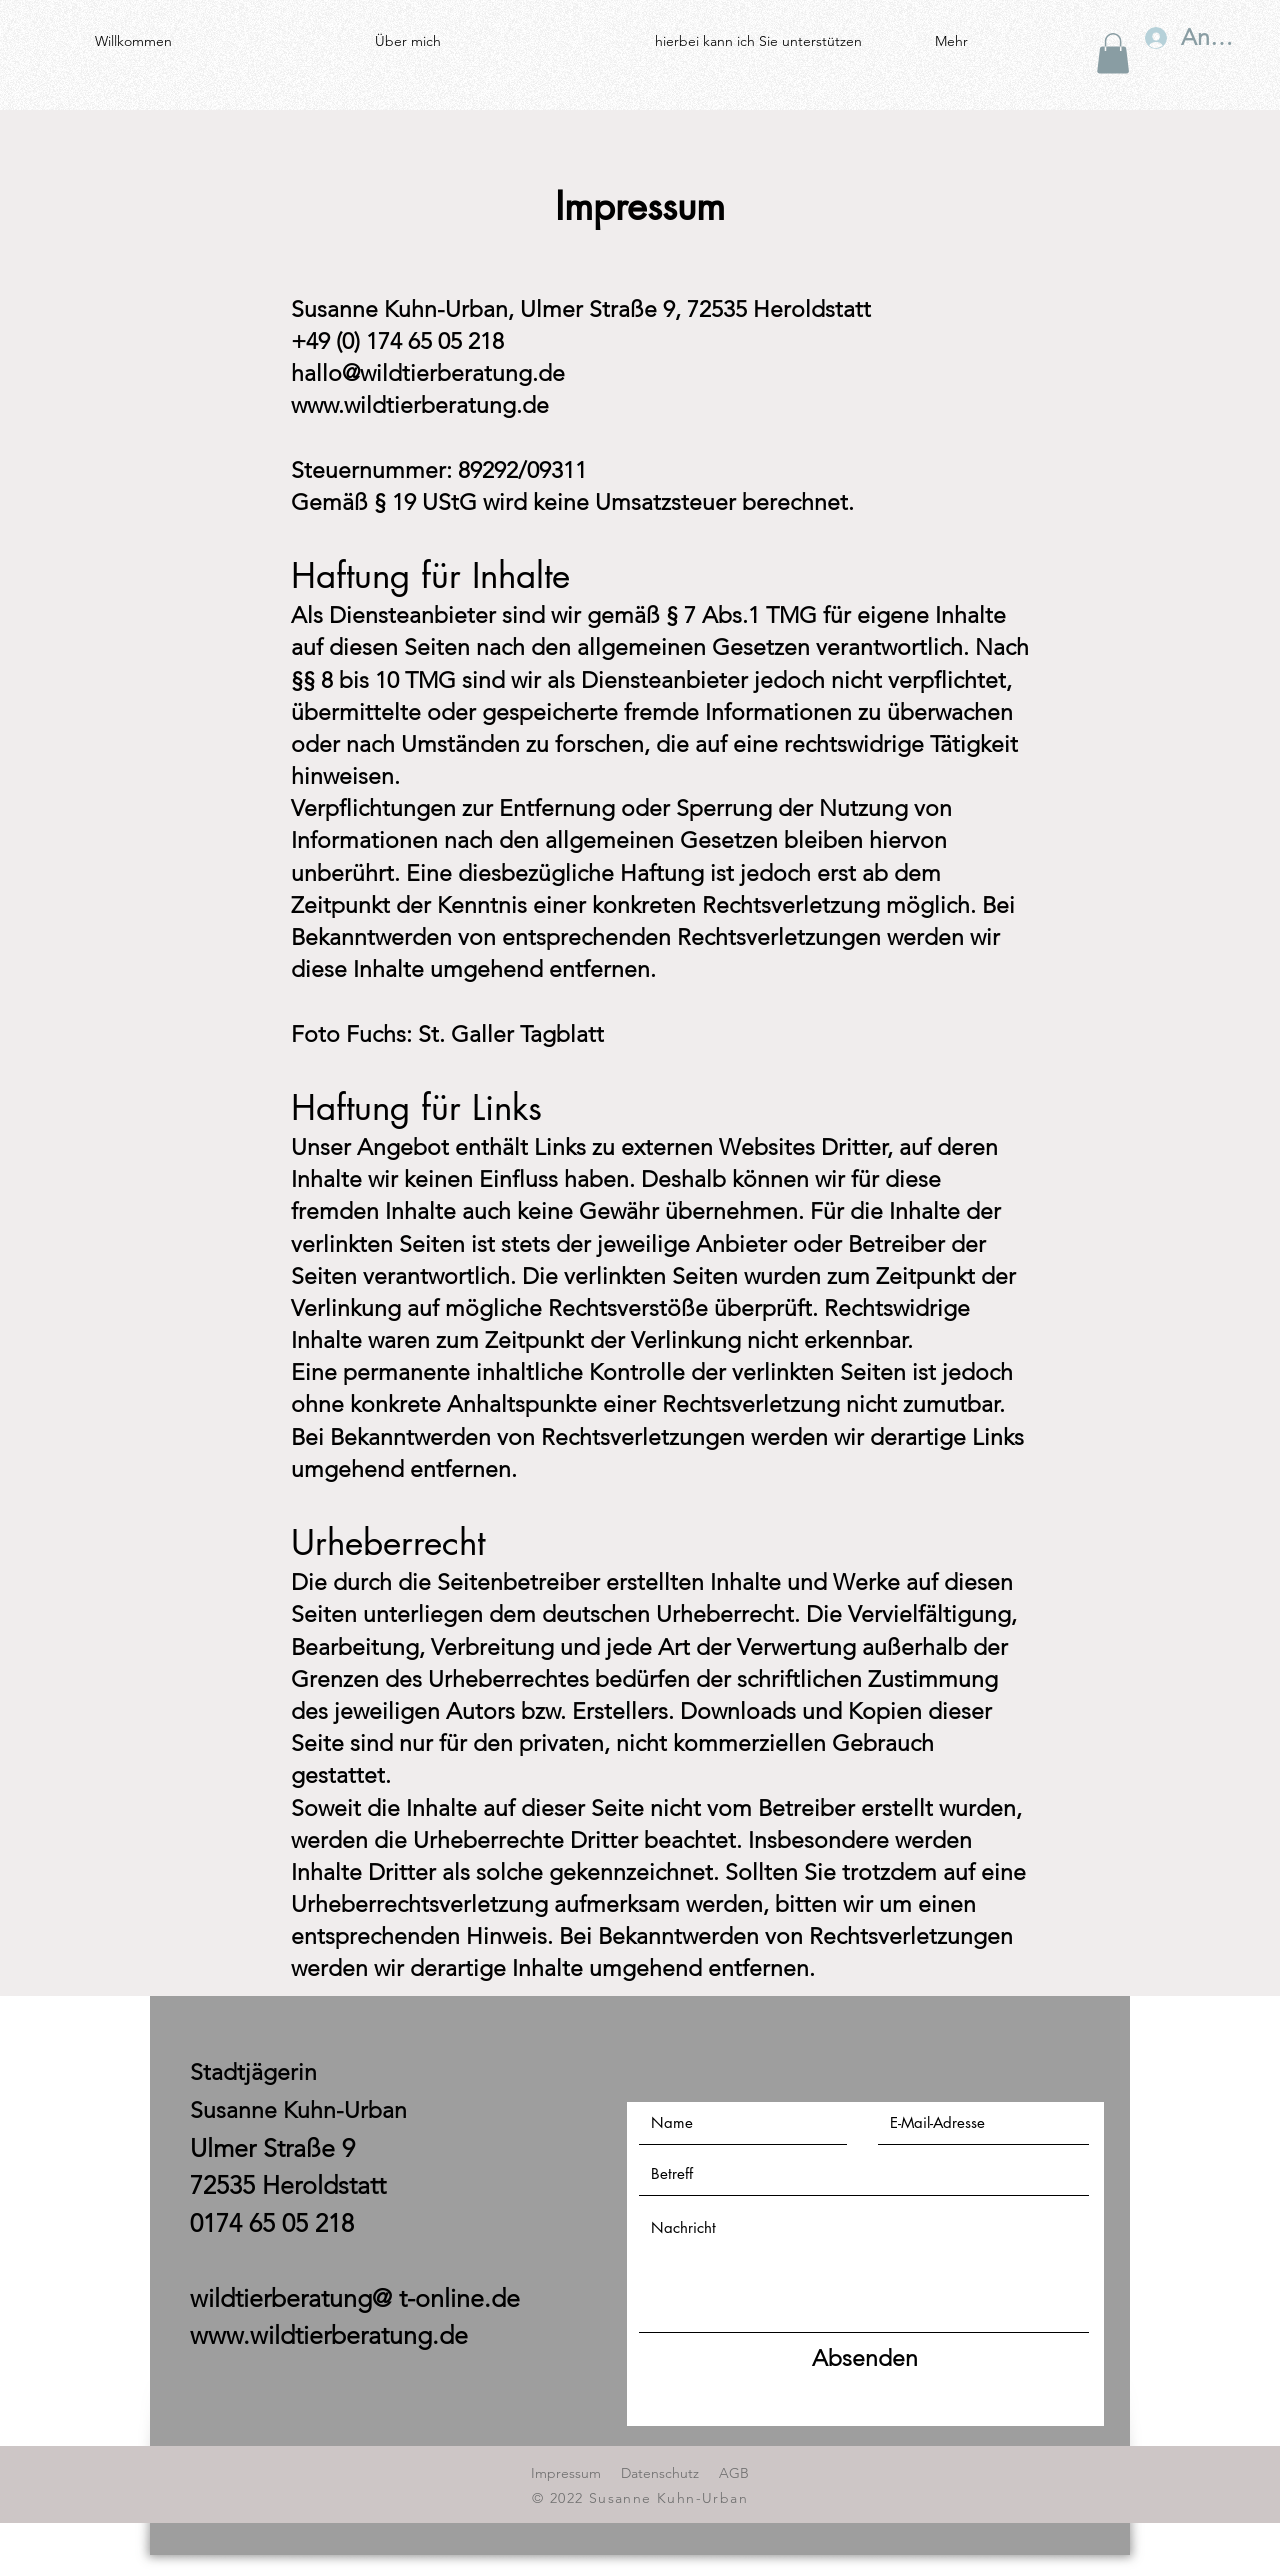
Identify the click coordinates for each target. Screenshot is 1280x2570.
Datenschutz (660, 2473)
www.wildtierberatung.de (420, 405)
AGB (734, 2473)
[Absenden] (865, 2359)
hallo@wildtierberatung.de (428, 373)
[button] (1113, 53)
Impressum (566, 2473)
